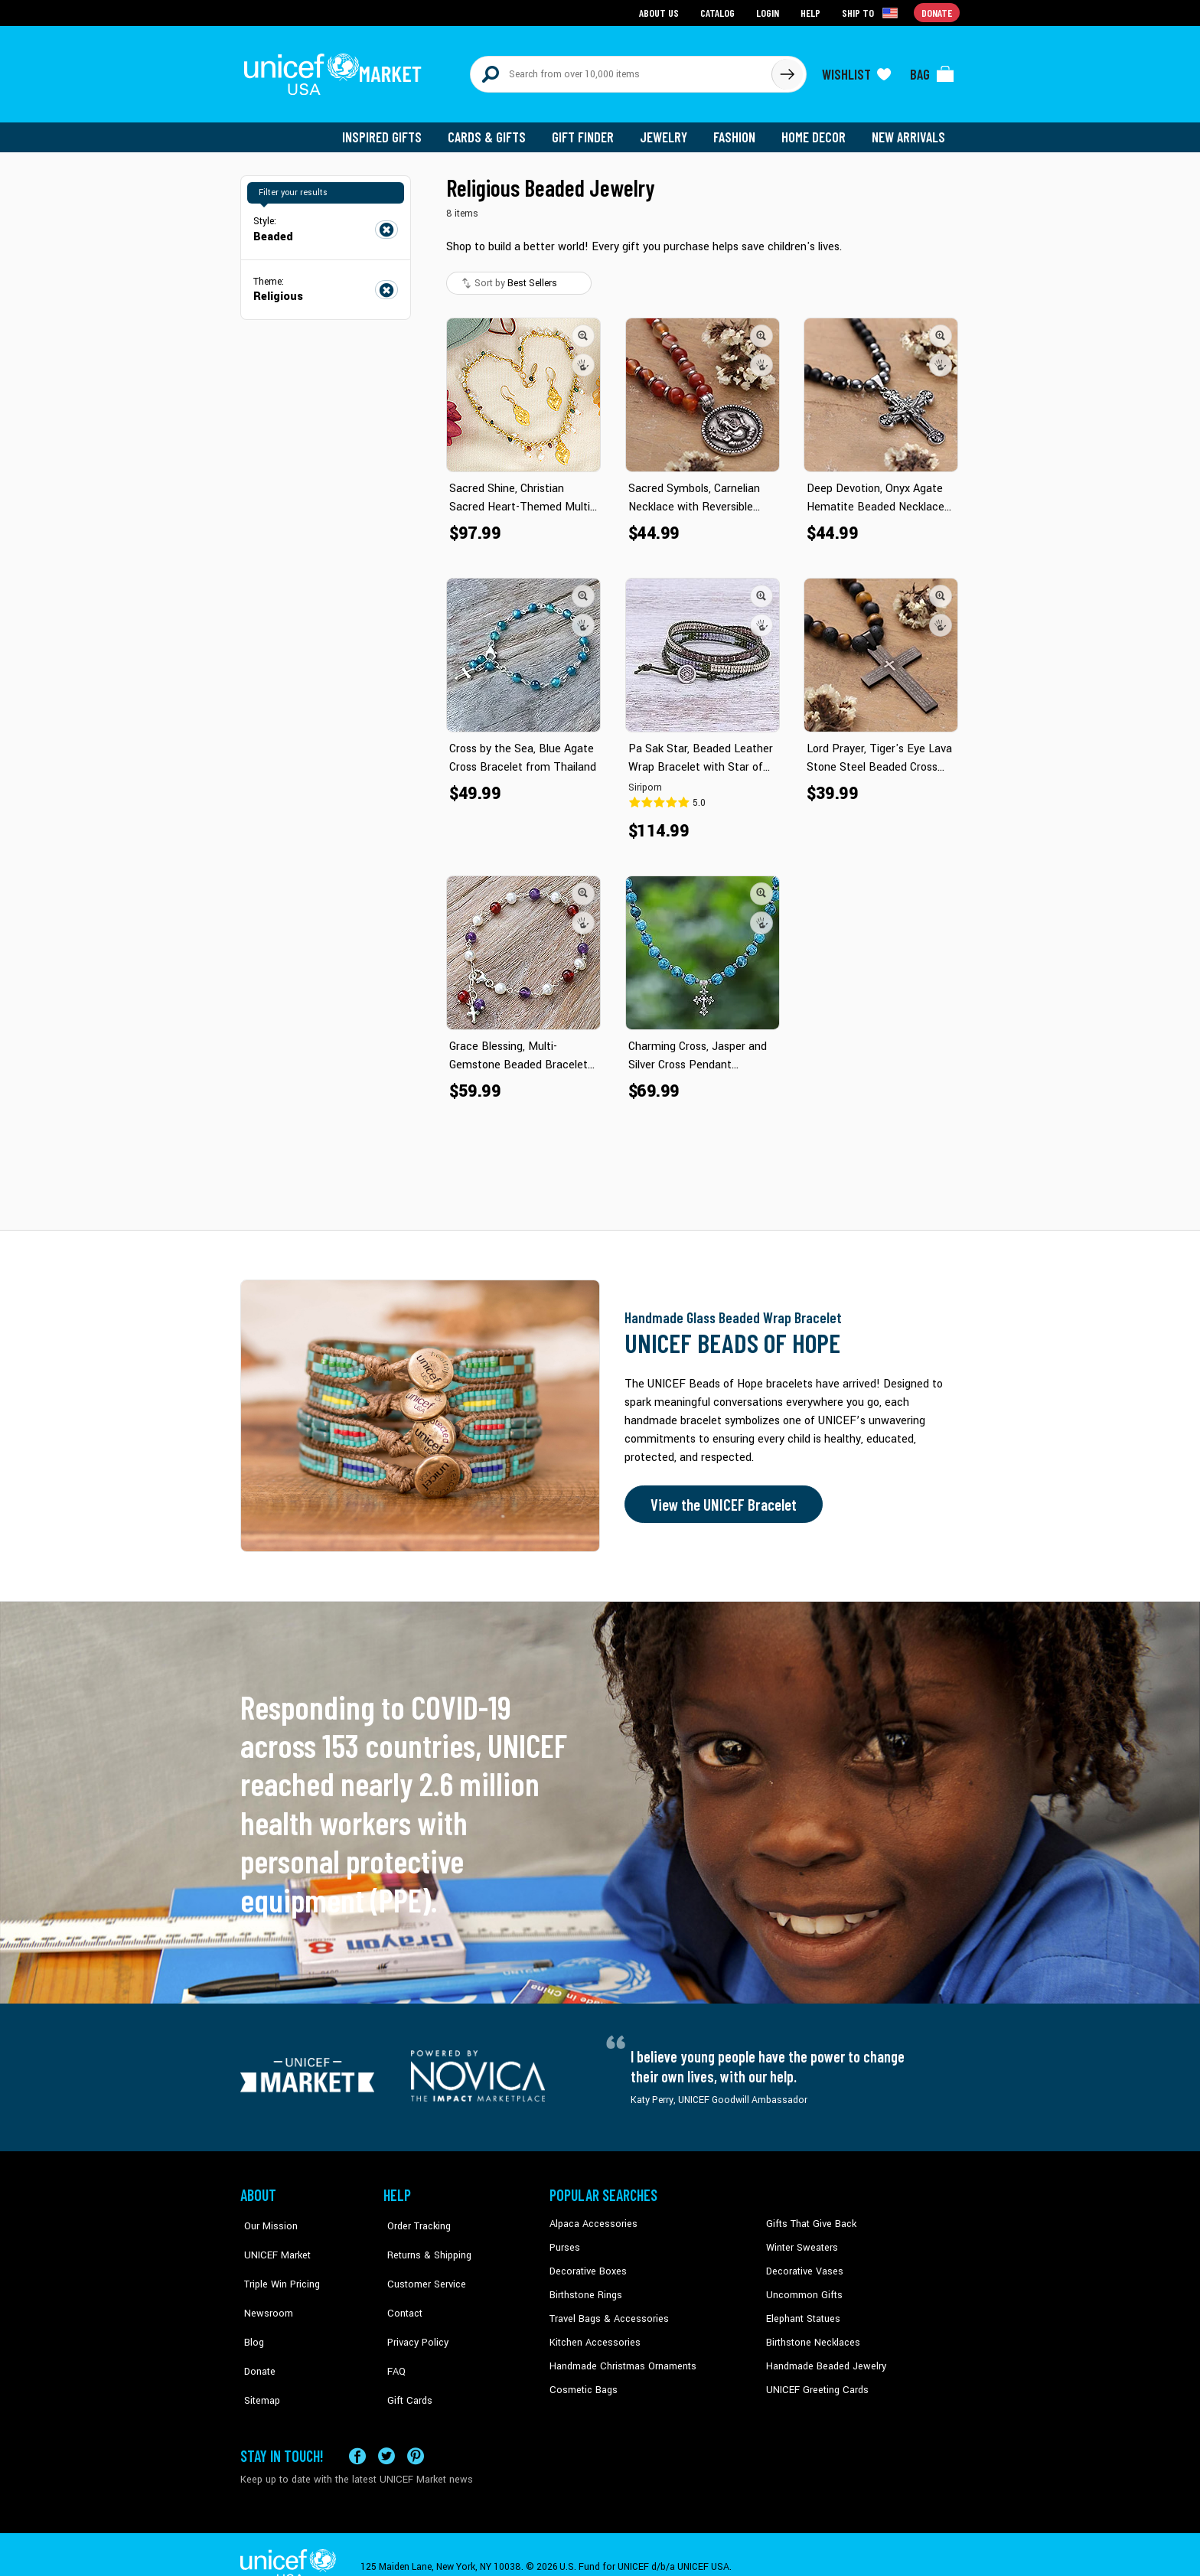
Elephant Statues (802, 2310)
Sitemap (258, 2356)
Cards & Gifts (495, 130)
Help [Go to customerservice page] (812, 11)
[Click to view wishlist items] (856, 70)
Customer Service (420, 2264)
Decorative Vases (803, 2264)
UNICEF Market (271, 2240)
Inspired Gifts (393, 130)
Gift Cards (404, 2356)
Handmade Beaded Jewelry (822, 2356)
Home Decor (816, 130)
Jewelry (669, 130)
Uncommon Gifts (803, 2287)
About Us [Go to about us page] (661, 11)
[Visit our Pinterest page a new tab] (415, 2431)
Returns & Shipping (424, 2240)
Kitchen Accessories (592, 2333)
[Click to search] (786, 70)
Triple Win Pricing (276, 2264)
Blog (250, 2310)
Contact (400, 2287)
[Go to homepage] (336, 70)
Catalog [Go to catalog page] (719, 11)
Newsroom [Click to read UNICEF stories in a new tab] (263, 2287)
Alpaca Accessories (591, 2217)
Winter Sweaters (800, 2240)
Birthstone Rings (585, 2287)
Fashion (738, 130)
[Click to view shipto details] (872, 12)
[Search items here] (621, 70)
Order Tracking (414, 2217)
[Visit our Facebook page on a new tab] (357, 2431)
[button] (583, 328)
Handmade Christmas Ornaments (620, 2356)
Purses (564, 2240)
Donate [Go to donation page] (937, 11)
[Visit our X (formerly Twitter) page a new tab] (386, 2431)
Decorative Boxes (586, 2264)
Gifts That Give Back (808, 2217)
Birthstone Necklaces (810, 2333)
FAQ (392, 2333)
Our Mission (266, 2217)
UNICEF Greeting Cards (814, 2380)
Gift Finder (589, 130)
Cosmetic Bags (582, 2380)
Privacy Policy (412, 2310)
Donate (255, 2333)
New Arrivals (909, 130)
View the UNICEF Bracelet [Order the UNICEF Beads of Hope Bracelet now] (720, 1498)
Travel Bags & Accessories (605, 2310)
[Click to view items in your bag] (932, 70)
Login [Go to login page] (769, 11)
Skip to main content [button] (600, 0)
